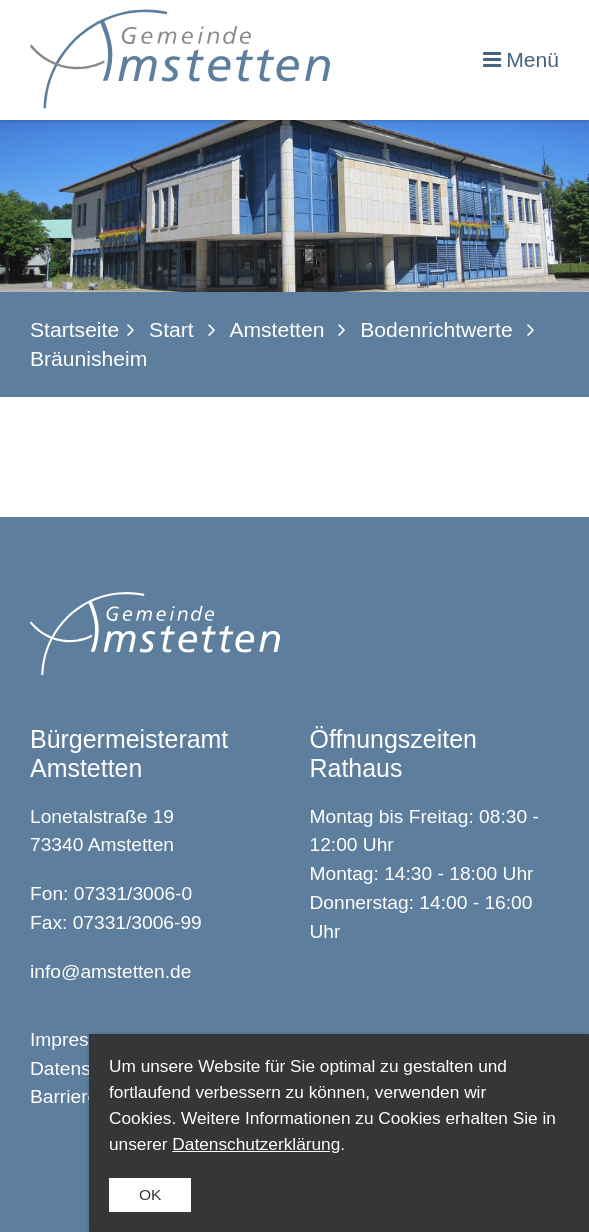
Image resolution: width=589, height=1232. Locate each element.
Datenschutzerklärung (256, 1144)
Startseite (74, 329)
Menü (532, 59)
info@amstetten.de (110, 971)
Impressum (77, 1039)
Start (171, 329)
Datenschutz (83, 1068)
